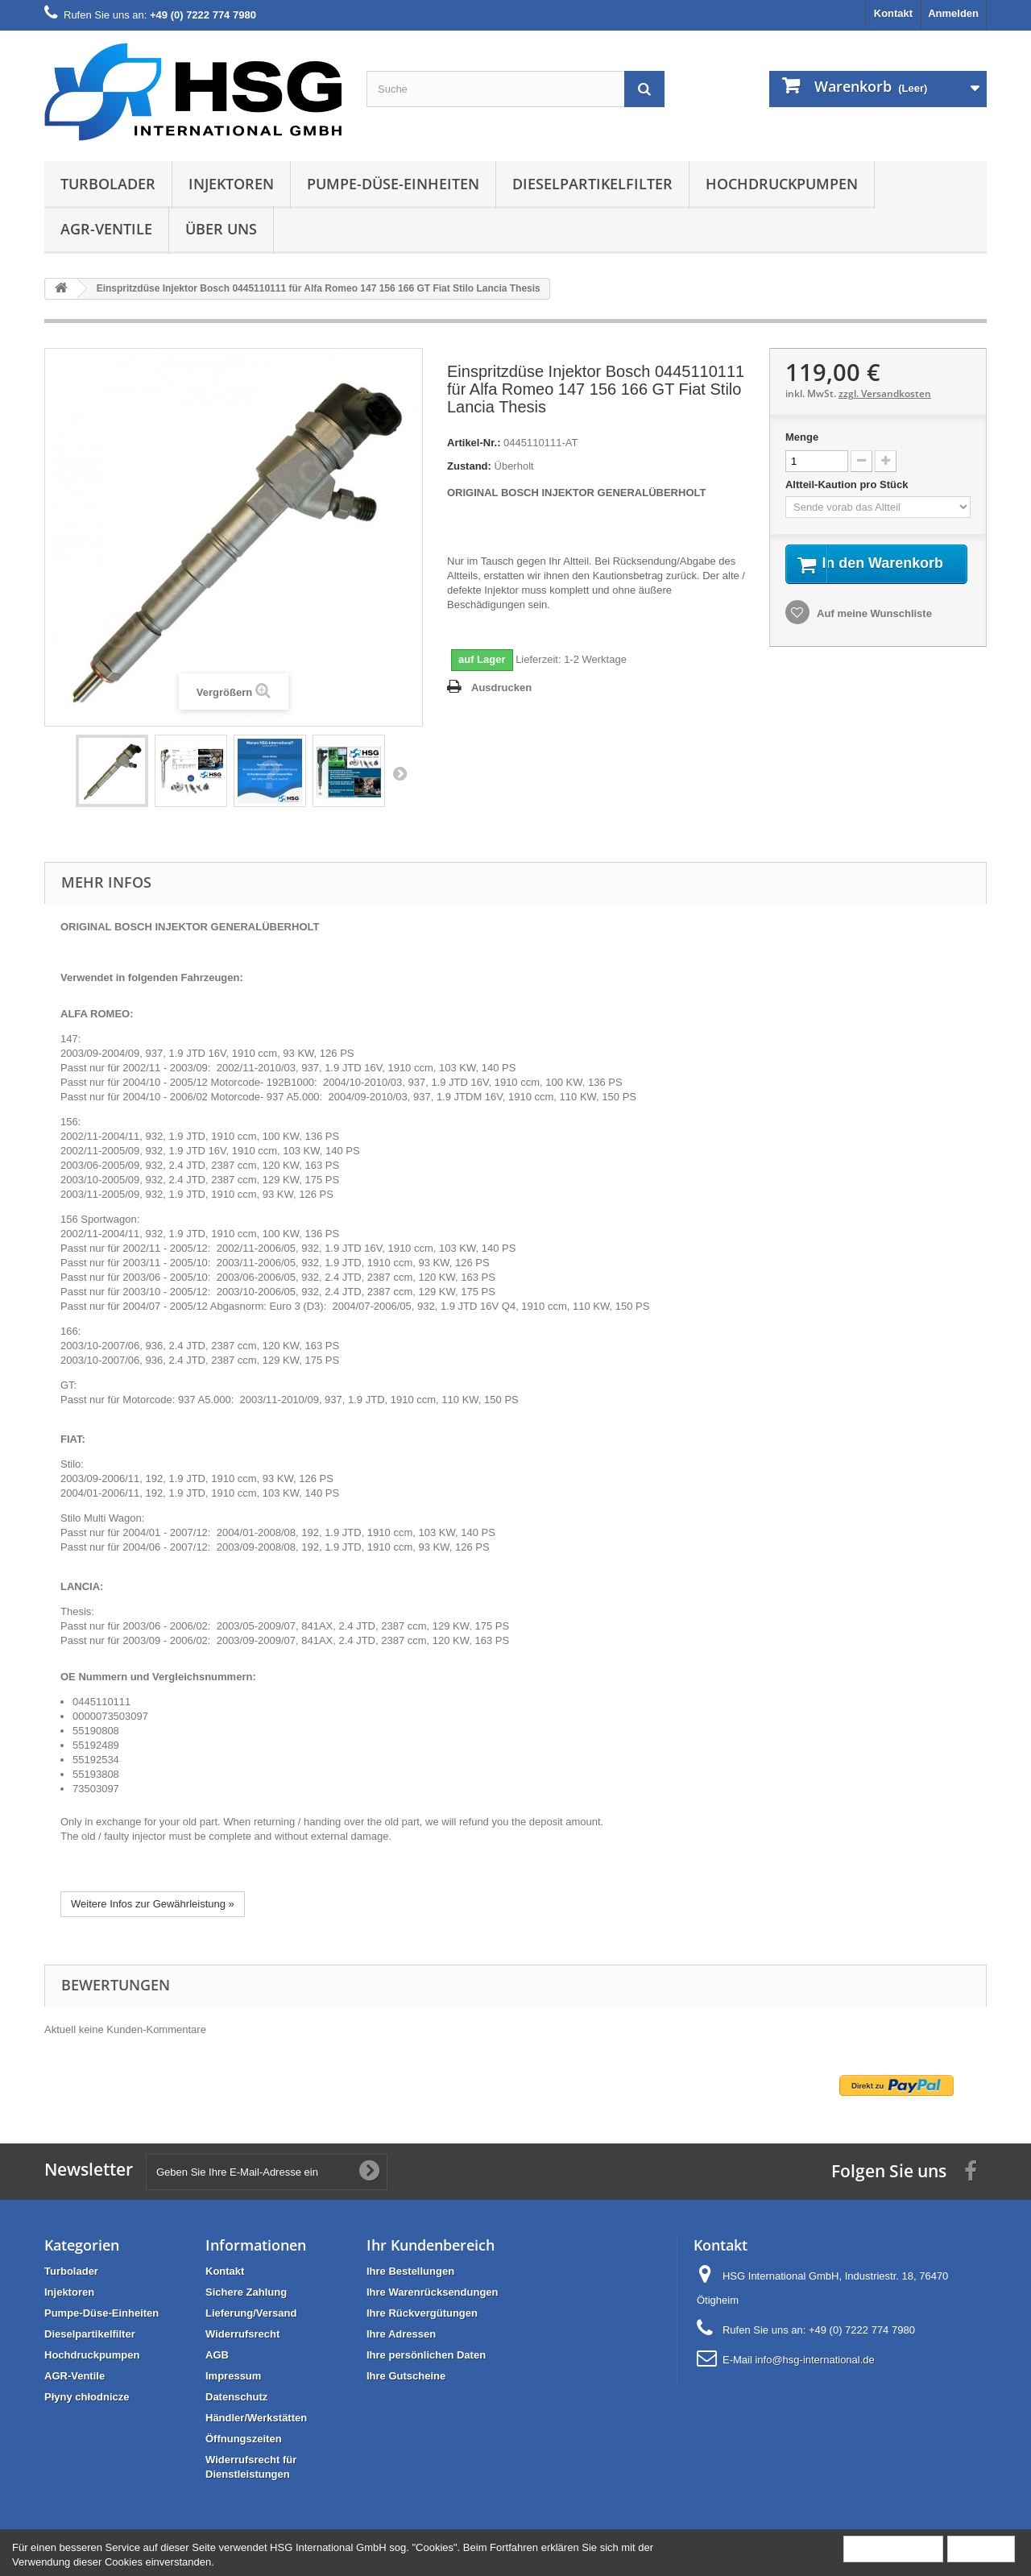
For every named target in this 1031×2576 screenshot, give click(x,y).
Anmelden (953, 13)
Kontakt (893, 13)
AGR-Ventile (106, 228)
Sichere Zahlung (246, 2292)
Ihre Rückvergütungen (422, 2313)
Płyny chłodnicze (86, 2397)
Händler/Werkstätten (256, 2418)
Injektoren (231, 183)
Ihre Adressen (401, 2334)
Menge (801, 437)
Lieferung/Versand (250, 2313)
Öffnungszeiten (243, 2439)
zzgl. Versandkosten (884, 393)
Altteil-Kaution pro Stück (848, 484)
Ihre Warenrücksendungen (432, 2292)
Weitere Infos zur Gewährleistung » (152, 1904)
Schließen (981, 2548)
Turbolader (107, 183)
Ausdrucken (501, 687)
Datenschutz (236, 2397)
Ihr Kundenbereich (430, 2245)
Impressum (233, 2376)
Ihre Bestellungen (410, 2271)
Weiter (399, 773)
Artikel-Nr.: (473, 443)
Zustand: (469, 466)
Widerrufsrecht (242, 2334)
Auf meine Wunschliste (873, 633)
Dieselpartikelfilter (592, 183)
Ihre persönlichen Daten (426, 2355)
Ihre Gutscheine (405, 2376)
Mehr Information (893, 2548)
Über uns (221, 228)
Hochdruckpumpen (782, 183)
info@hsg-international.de (814, 2360)
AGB (217, 2355)
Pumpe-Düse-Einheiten (393, 183)
